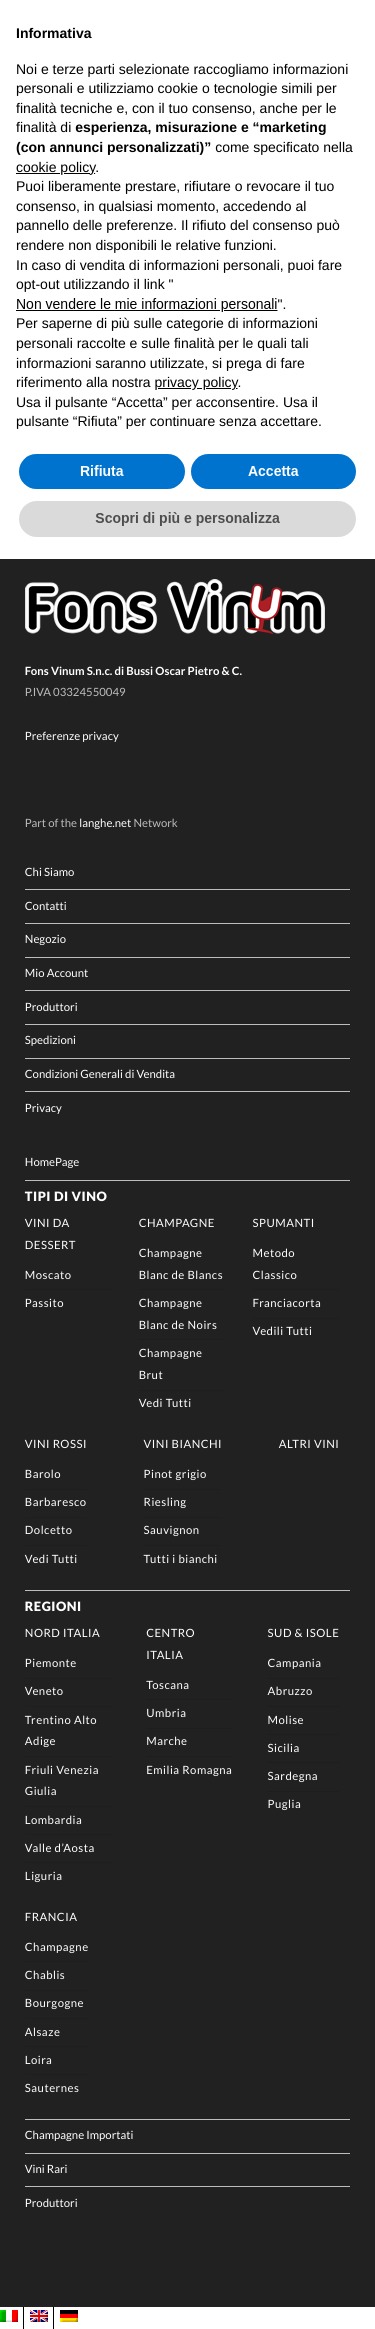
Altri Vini (309, 1444)
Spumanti (284, 1223)
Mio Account (56, 973)
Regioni (53, 1606)
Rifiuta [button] (102, 471)
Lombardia (53, 1820)
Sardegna (293, 1776)
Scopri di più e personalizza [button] (187, 518)
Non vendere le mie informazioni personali (146, 304)
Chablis (45, 1975)
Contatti (46, 906)
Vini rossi (56, 1444)
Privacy (43, 1108)
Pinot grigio (175, 1474)
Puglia (285, 1804)
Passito (44, 1303)
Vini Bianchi (183, 1444)
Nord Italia (62, 1633)
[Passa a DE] (69, 2317)
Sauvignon (172, 1530)
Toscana (167, 1685)
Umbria (166, 1713)
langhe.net (105, 823)
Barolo (43, 1474)
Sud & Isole (304, 1633)
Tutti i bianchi (181, 1559)
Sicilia (284, 1748)
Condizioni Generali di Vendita (100, 1074)
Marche (166, 1741)
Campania (295, 1663)
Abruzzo (290, 1691)
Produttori (51, 1007)
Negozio (45, 939)
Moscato (48, 1275)
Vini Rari (46, 2169)
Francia (51, 1917)
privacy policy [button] (196, 382)
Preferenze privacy (72, 736)
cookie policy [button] (55, 167)
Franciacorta (287, 1303)
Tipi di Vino (66, 1196)
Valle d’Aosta (60, 1848)
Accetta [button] (273, 471)
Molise (286, 1720)
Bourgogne (54, 2003)
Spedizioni (50, 1040)
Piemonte (51, 1663)
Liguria (44, 1876)
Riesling (165, 1502)
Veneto (44, 1691)
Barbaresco (56, 1502)
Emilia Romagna (189, 1770)
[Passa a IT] (9, 2317)
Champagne (177, 1223)
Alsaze (43, 2032)
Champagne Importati (79, 2135)
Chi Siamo (50, 872)
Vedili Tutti (283, 1331)
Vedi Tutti (165, 1403)
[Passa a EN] (39, 2317)
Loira (38, 2060)
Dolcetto (49, 1530)
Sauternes (52, 2088)
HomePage (52, 1162)
